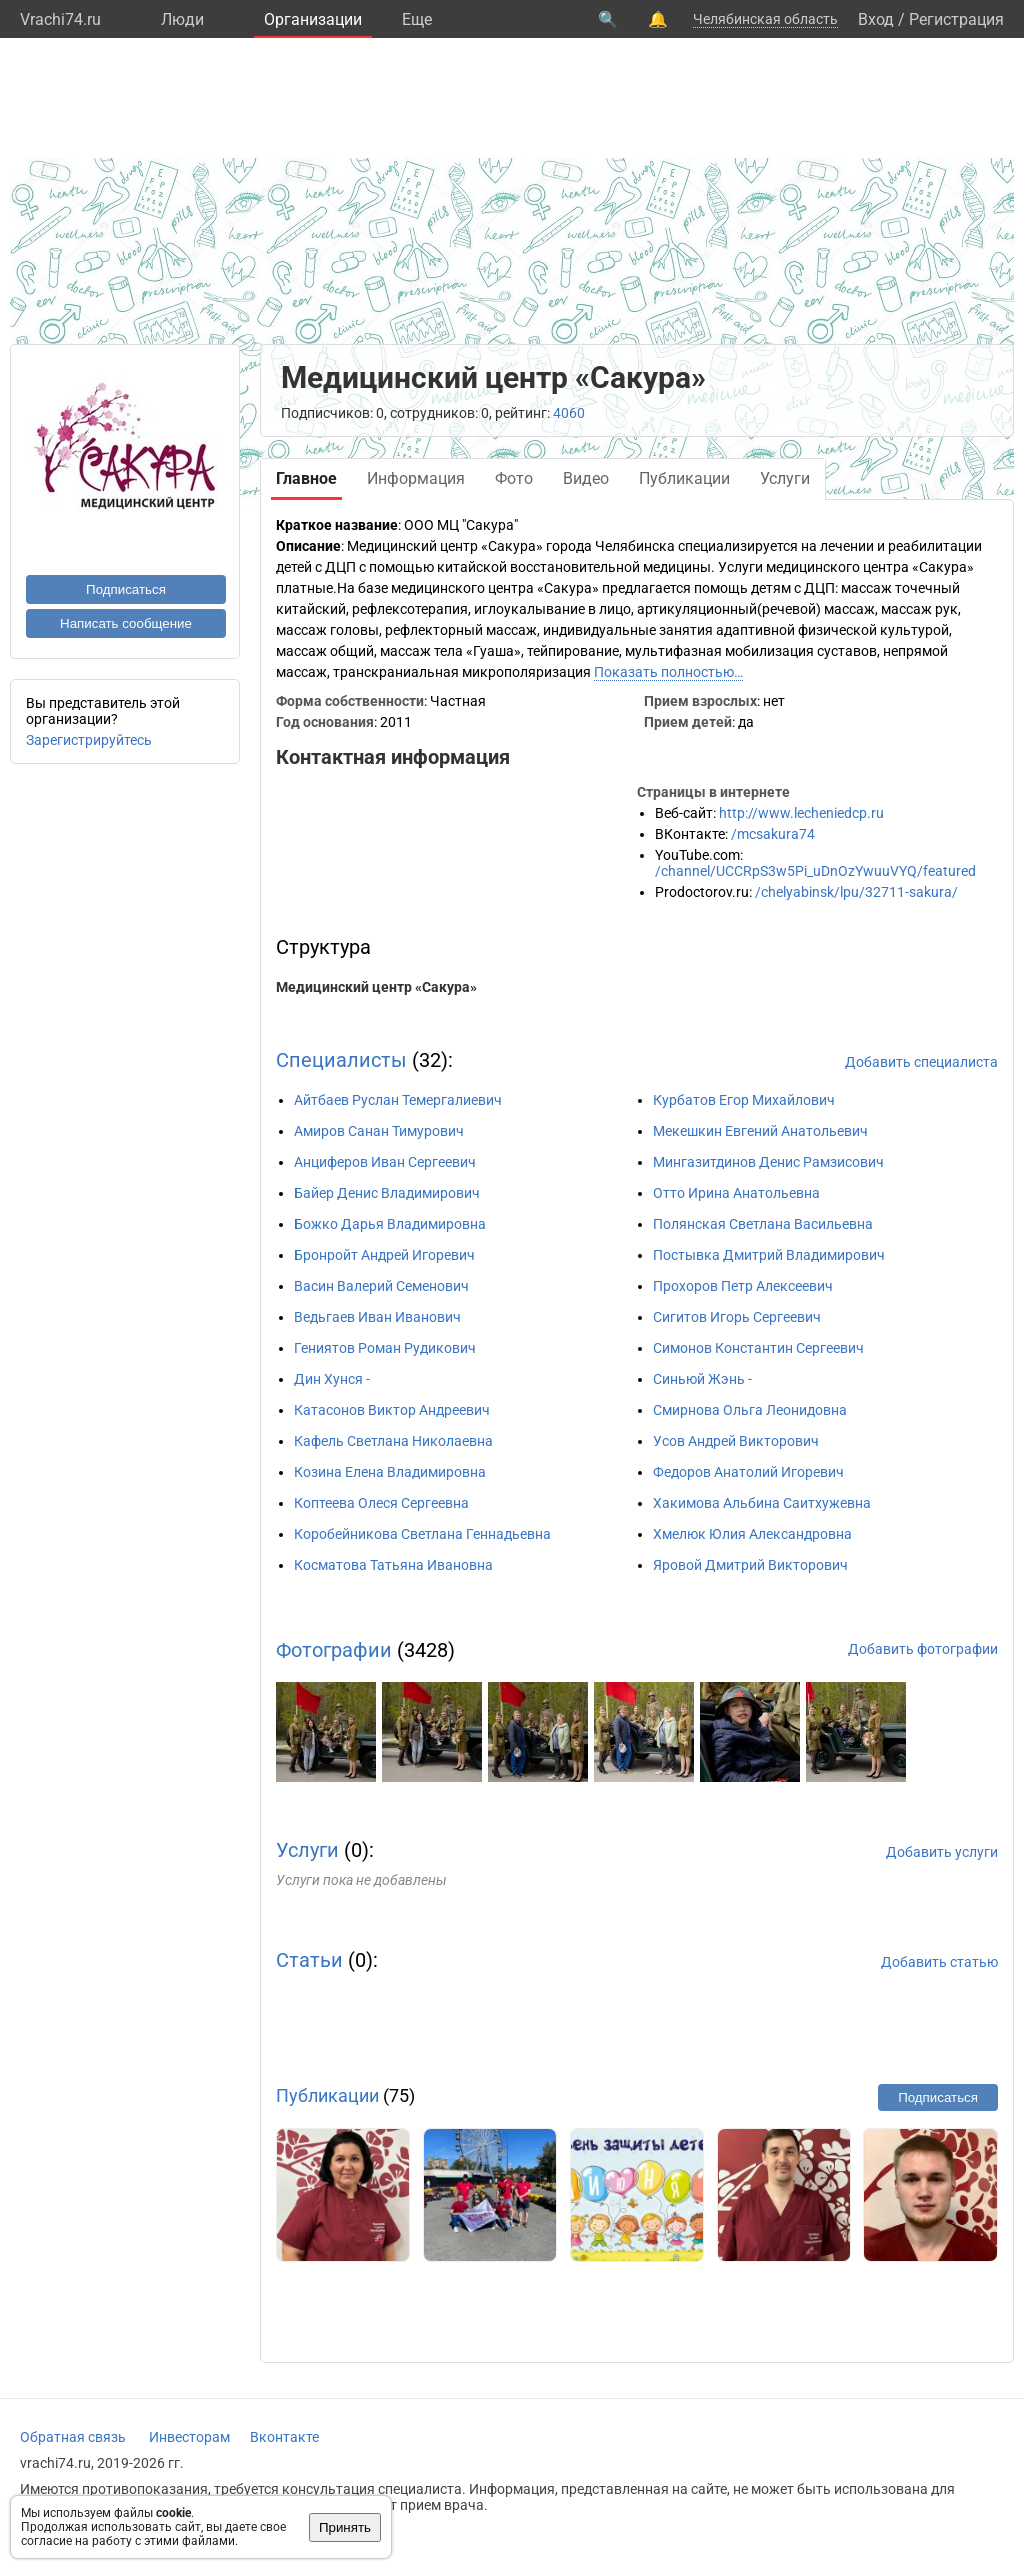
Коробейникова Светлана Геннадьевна (422, 1534)
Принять (345, 2527)
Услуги (307, 1850)
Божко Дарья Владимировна (390, 1224)
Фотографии (334, 1650)
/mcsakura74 (773, 834)
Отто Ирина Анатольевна (736, 1193)
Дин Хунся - (332, 1379)
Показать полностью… (668, 672)
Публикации (327, 2095)
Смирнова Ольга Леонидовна (750, 1410)
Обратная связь (73, 2437)
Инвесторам (189, 2437)
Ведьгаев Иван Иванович (377, 1317)
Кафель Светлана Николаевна (393, 1441)
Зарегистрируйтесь (89, 740)
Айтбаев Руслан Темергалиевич (398, 1100)
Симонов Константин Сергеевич (758, 1348)
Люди (182, 19)
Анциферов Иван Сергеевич (385, 1162)
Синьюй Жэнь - (702, 1379)
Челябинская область (765, 19)
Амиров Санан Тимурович (379, 1131)
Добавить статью (939, 1962)
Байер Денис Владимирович (387, 1193)
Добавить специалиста (921, 1062)
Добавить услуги (942, 1852)
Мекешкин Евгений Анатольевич (760, 1131)
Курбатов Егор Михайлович (744, 1100)
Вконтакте (284, 2437)
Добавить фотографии (923, 1649)
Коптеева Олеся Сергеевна (381, 1503)
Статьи (309, 1960)
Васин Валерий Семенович (381, 1286)
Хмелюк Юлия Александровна (752, 1534)
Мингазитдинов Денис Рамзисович (768, 1162)
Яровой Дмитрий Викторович (750, 1565)
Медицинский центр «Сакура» (376, 987)
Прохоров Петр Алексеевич (743, 1286)
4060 (569, 413)
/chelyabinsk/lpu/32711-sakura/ (856, 892)
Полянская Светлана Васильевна (763, 1224)
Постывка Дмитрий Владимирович (769, 1255)
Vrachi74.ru (60, 19)
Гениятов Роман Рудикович (385, 1348)
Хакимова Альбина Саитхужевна (762, 1503)
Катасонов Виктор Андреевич (392, 1410)
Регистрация (956, 19)
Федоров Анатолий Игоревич (748, 1472)
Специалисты (341, 1060)
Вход (876, 19)
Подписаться (126, 589)
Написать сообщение (126, 623)
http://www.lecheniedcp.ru (801, 813)
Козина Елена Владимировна (390, 1472)
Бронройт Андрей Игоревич (384, 1255)
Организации (313, 19)
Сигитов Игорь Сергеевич (737, 1317)
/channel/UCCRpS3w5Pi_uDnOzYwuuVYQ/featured (815, 871)
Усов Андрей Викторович (736, 1441)
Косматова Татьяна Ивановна (393, 1565)
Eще (417, 19)
